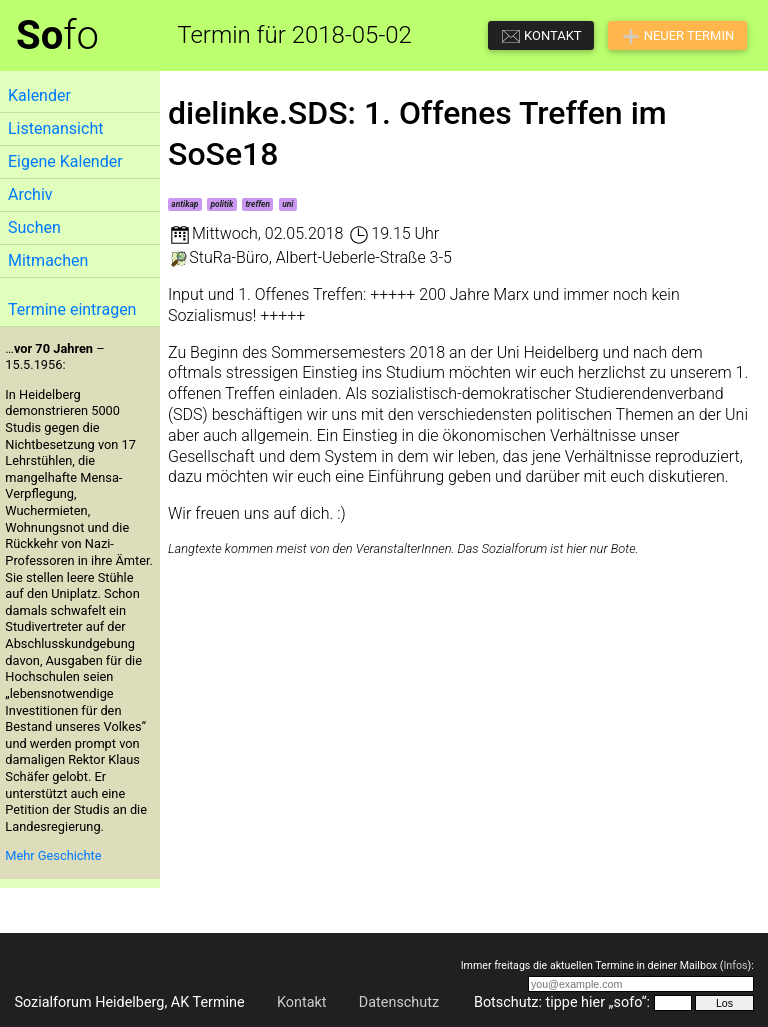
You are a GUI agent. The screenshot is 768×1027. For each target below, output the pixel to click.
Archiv (30, 194)
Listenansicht (55, 128)
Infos (735, 965)
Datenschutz (399, 1002)
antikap (184, 204)
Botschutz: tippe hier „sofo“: (562, 1002)
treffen (257, 204)
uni (287, 204)
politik (222, 204)
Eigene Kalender (65, 161)
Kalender (39, 95)
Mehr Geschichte (53, 855)
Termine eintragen (72, 309)
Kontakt (302, 1002)
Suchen (34, 227)
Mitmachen (48, 260)
